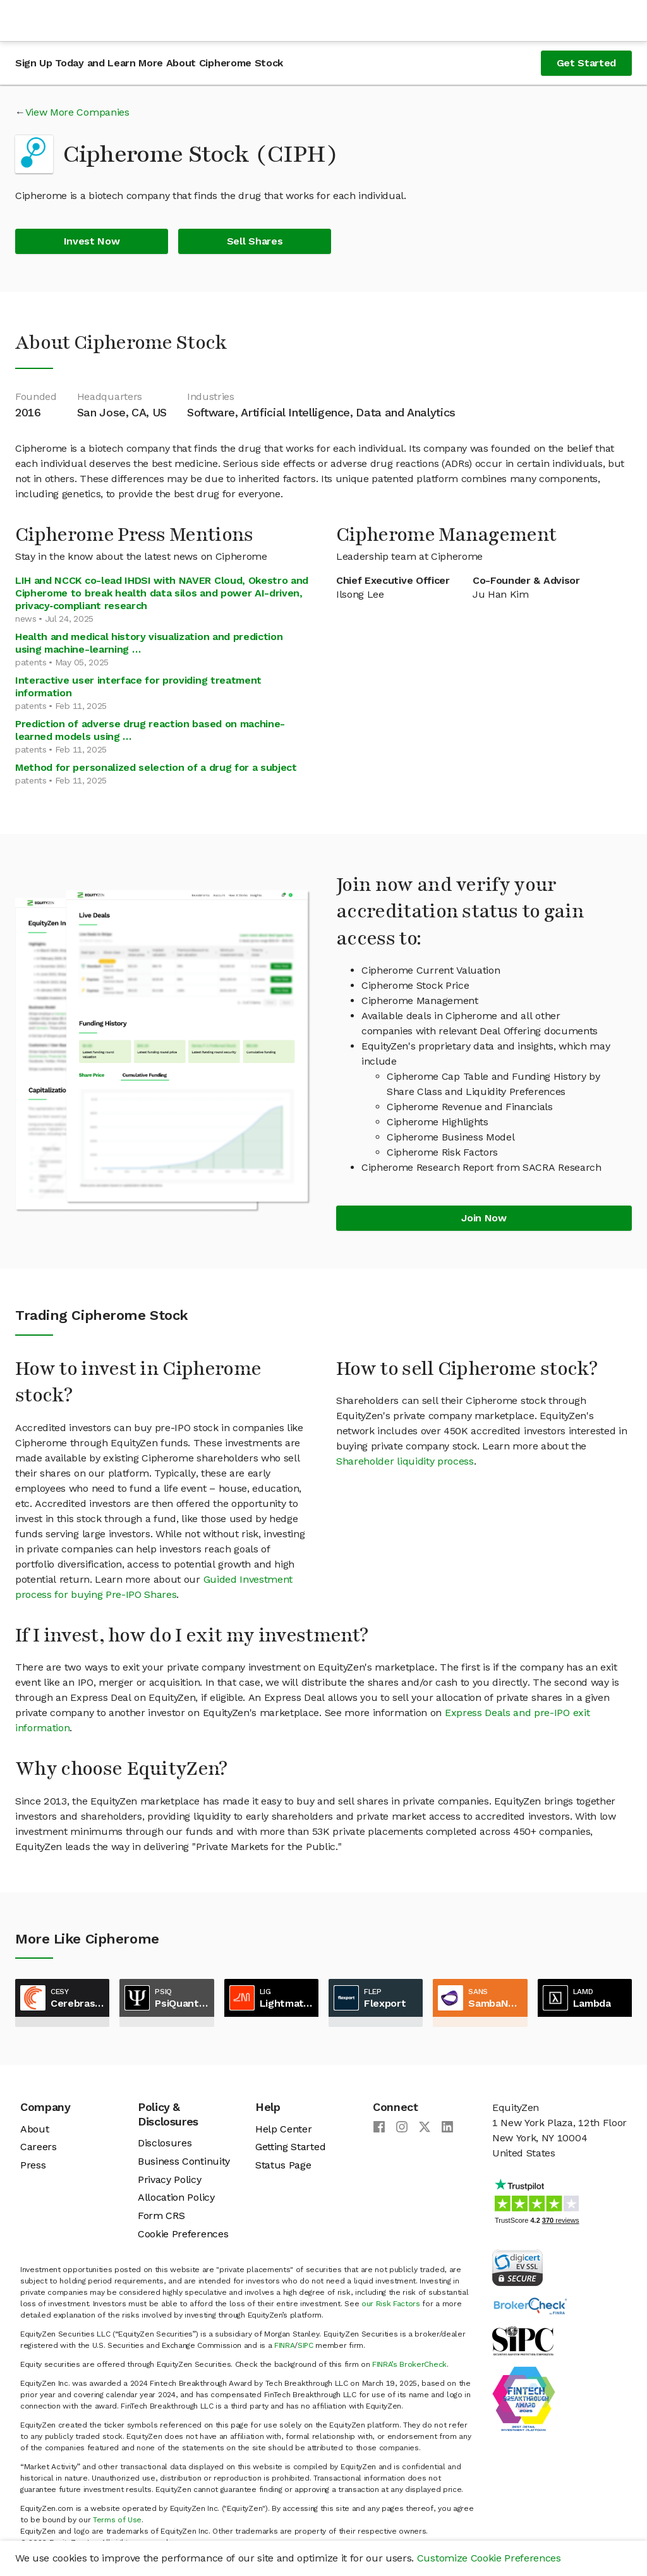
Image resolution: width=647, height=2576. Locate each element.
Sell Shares (254, 241)
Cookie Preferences (183, 2234)
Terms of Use (117, 2519)
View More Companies (77, 112)
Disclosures (164, 2143)
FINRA (284, 2345)
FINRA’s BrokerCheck (409, 2364)
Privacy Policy (170, 2180)
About (34, 2129)
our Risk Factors (390, 2303)
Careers (38, 2147)
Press (32, 2165)
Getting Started (290, 2147)
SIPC (305, 2345)
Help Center (283, 2129)
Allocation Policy (176, 2197)
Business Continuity (184, 2161)
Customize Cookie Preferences (489, 2558)
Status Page (283, 2165)
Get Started (586, 63)
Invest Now (92, 241)
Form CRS (161, 2216)
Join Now (483, 1218)
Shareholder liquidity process (405, 1461)
